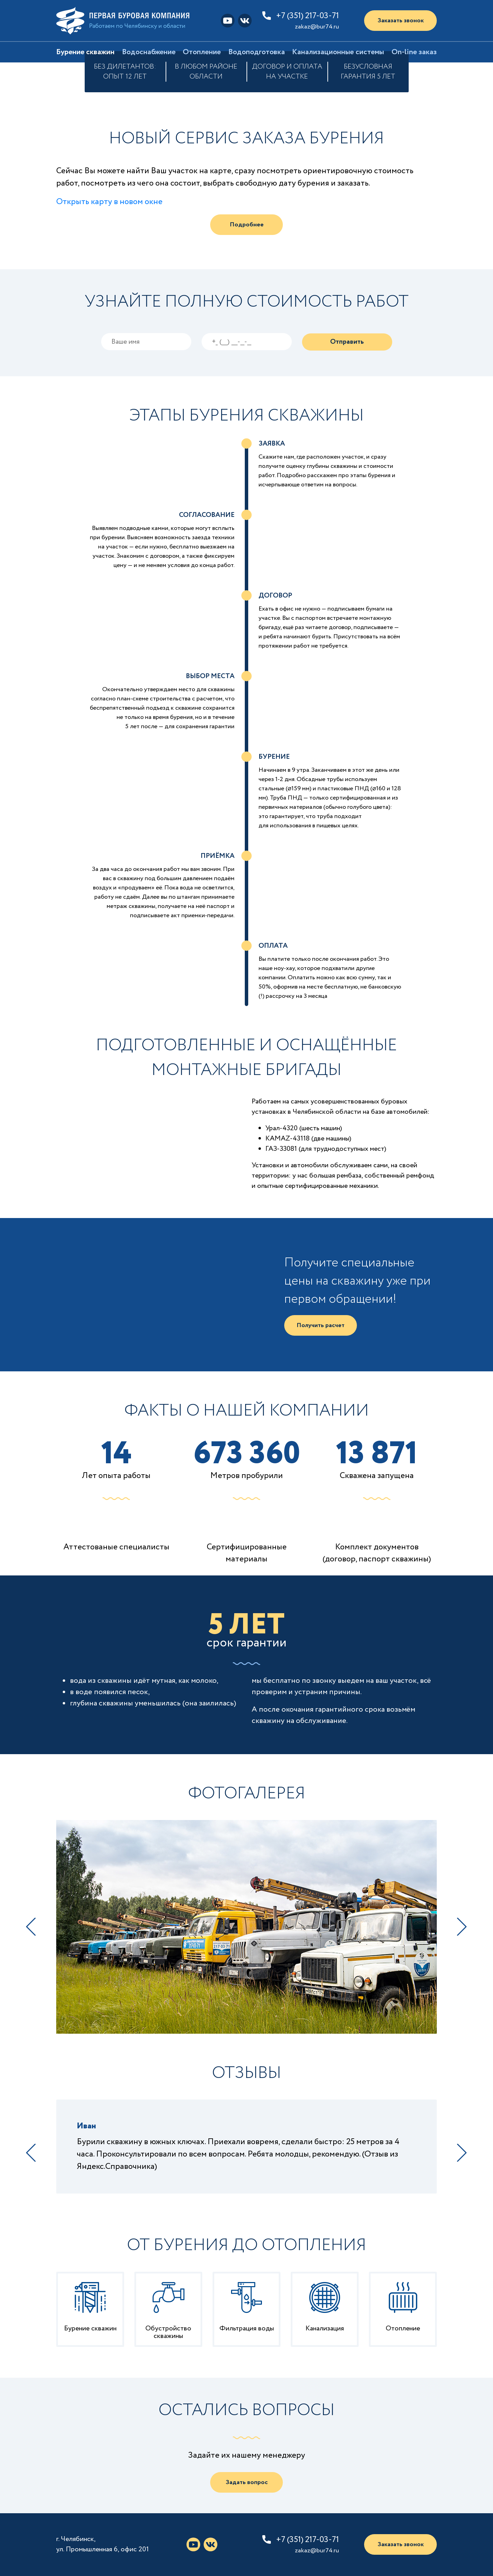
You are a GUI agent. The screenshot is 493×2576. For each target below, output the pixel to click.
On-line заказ (414, 52)
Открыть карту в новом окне (109, 202)
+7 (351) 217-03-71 (307, 16)
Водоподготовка (256, 52)
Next (462, 1927)
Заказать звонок (400, 20)
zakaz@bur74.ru (317, 26)
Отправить (347, 342)
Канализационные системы (338, 52)
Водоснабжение (149, 52)
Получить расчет (321, 1325)
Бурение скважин (85, 52)
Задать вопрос (247, 2482)
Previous (31, 1927)
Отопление (202, 52)
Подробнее (247, 224)
